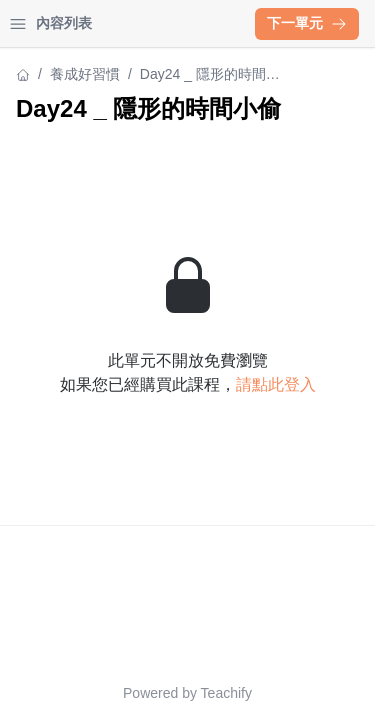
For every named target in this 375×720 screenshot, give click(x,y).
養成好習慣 (85, 74)
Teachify (226, 693)
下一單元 (307, 23)
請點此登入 (276, 384)
